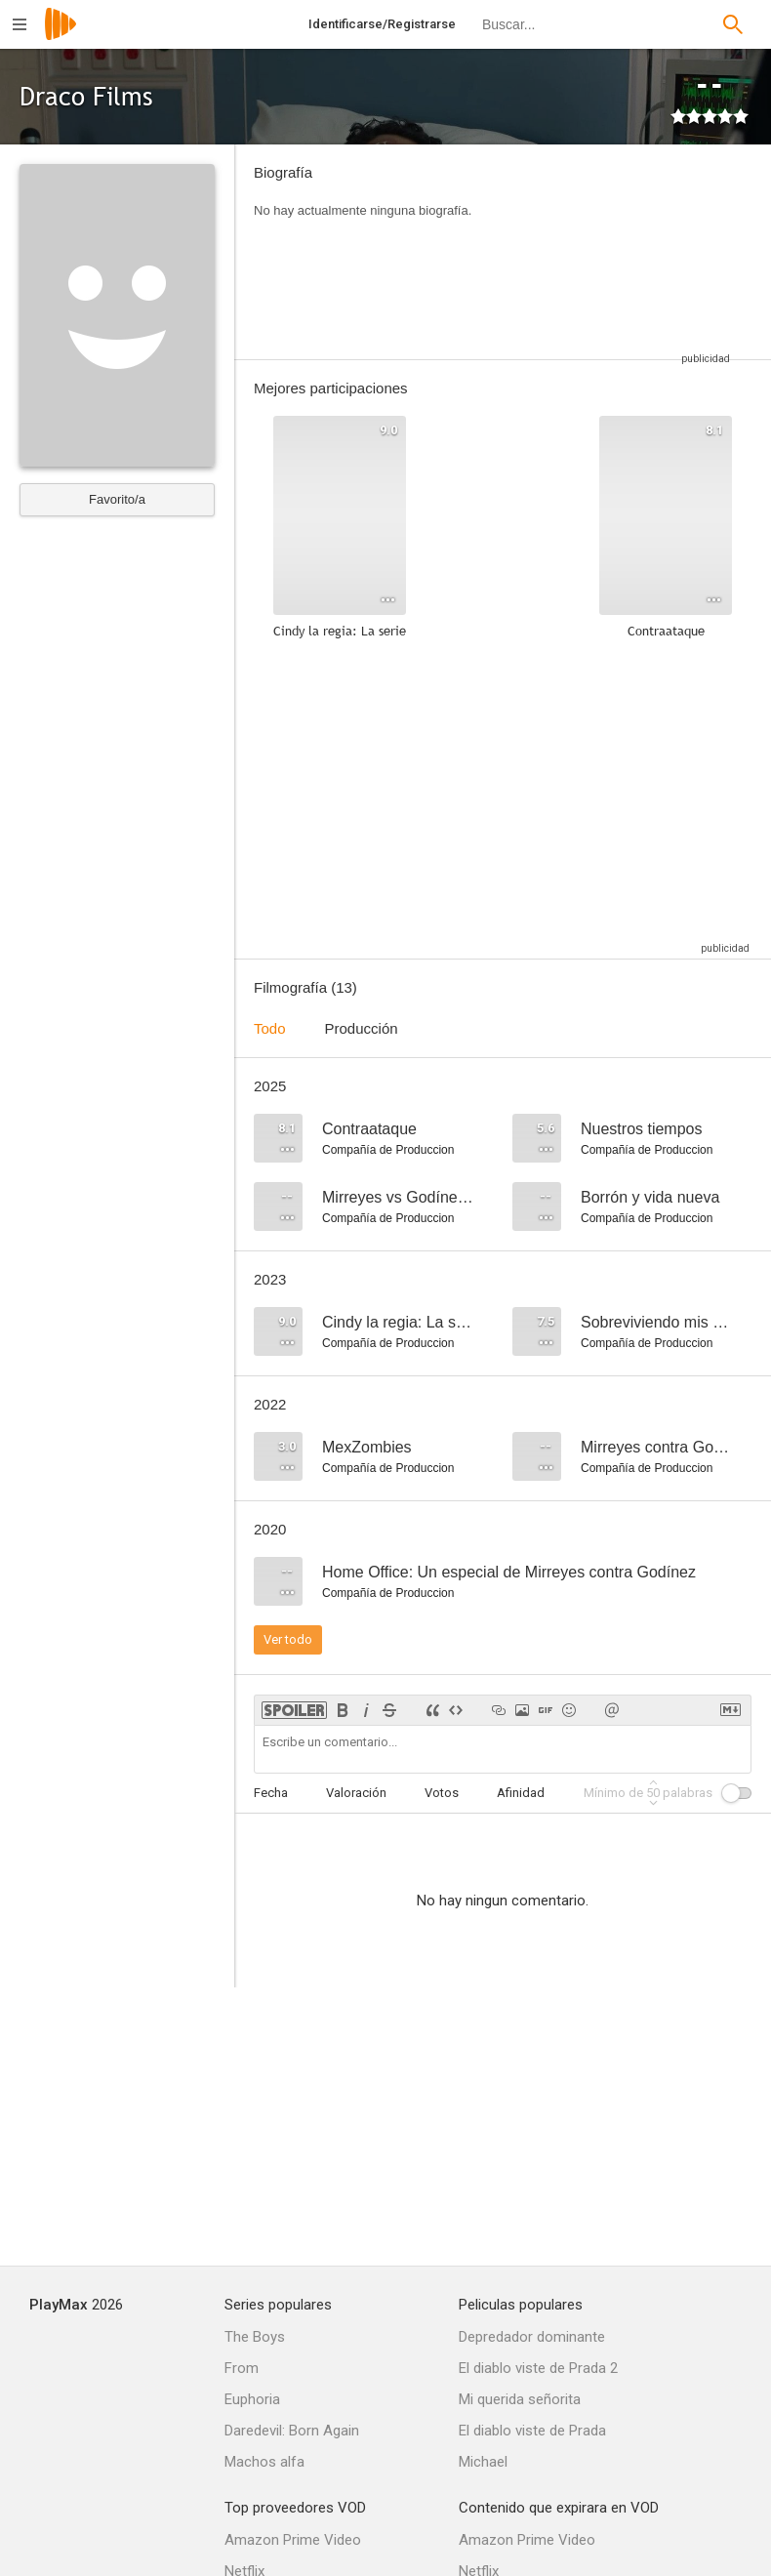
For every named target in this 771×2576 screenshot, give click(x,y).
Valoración (356, 1792)
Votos (442, 1792)
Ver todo (288, 1639)
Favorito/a (117, 499)
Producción (361, 1028)
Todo (270, 1028)
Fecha (271, 1792)
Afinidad (521, 1792)
